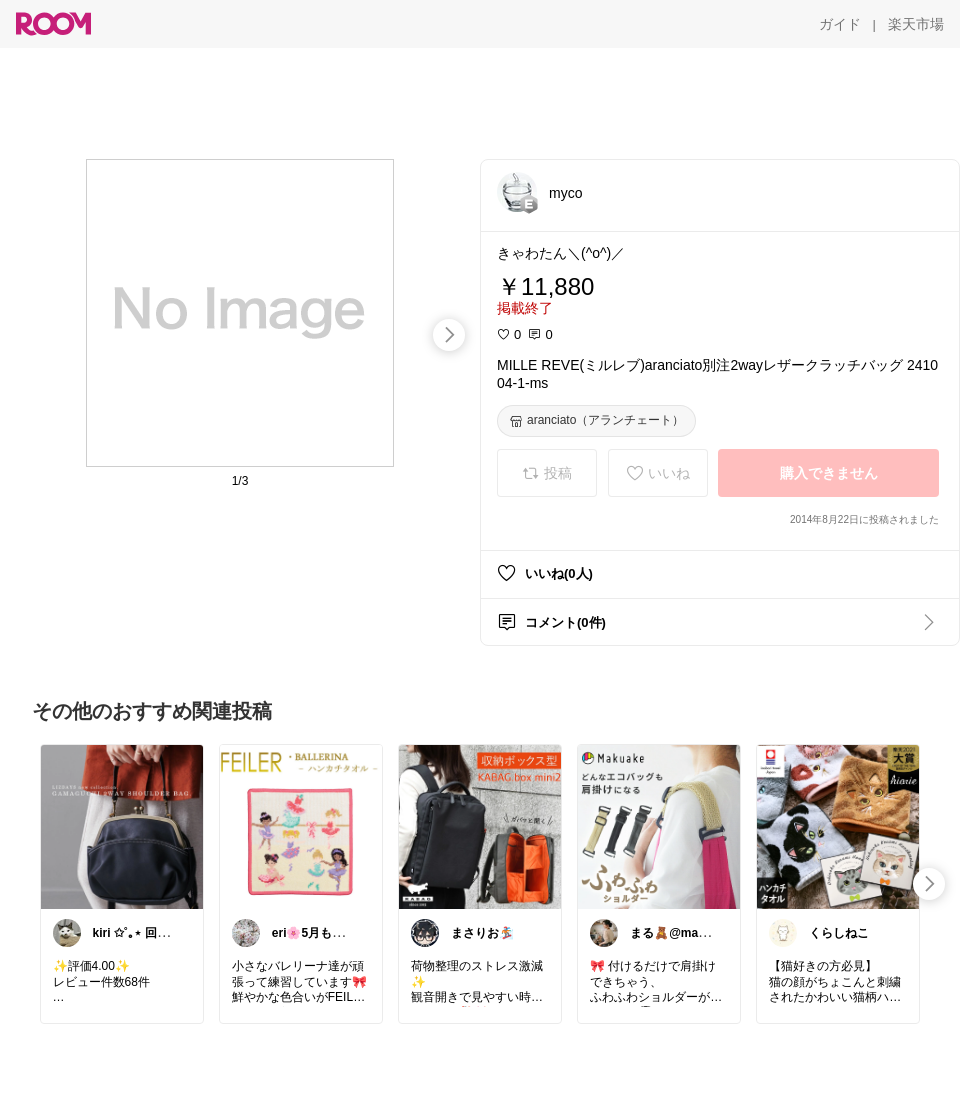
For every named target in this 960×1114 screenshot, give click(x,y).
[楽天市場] (916, 24)
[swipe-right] (449, 335)
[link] (122, 826)
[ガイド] (840, 24)
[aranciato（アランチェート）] (596, 421)
